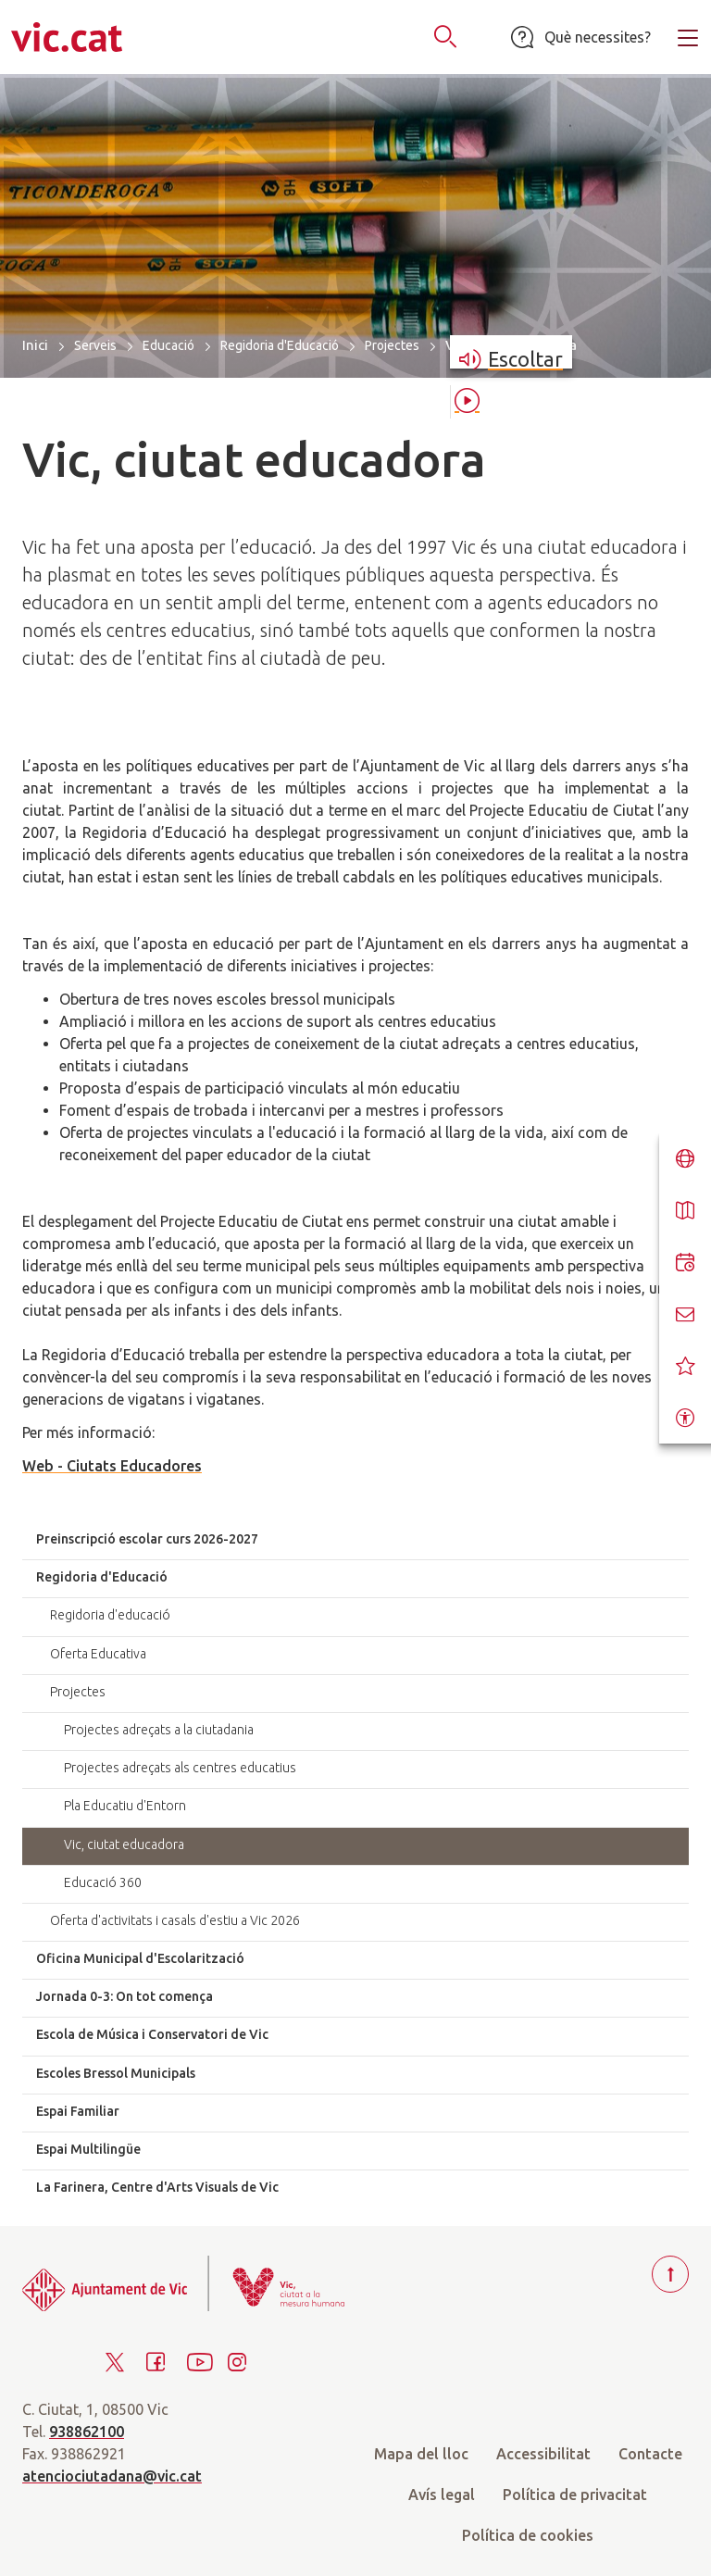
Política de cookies (527, 2535)
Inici (35, 345)
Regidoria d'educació (110, 1614)
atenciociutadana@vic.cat (112, 2476)
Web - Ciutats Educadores (112, 1465)
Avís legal (441, 2494)
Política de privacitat (575, 2494)
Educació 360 (103, 1882)
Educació (168, 345)
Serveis (95, 345)
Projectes (392, 345)
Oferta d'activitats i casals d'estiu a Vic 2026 (175, 1920)
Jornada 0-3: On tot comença (124, 1996)
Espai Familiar (77, 2111)
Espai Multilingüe (88, 2149)
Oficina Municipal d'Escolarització (140, 1958)
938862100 (86, 2431)
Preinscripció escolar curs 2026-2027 (147, 1539)
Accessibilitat (543, 2453)
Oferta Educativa (98, 1653)
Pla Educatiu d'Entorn (125, 1805)
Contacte (650, 2453)
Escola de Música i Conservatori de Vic (152, 2034)
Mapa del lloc (421, 2453)
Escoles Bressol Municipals (115, 2073)
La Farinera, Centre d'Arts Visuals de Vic (157, 2187)
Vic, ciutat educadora (124, 1844)
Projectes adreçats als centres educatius (180, 1767)
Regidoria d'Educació (279, 345)
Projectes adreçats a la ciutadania (159, 1729)
